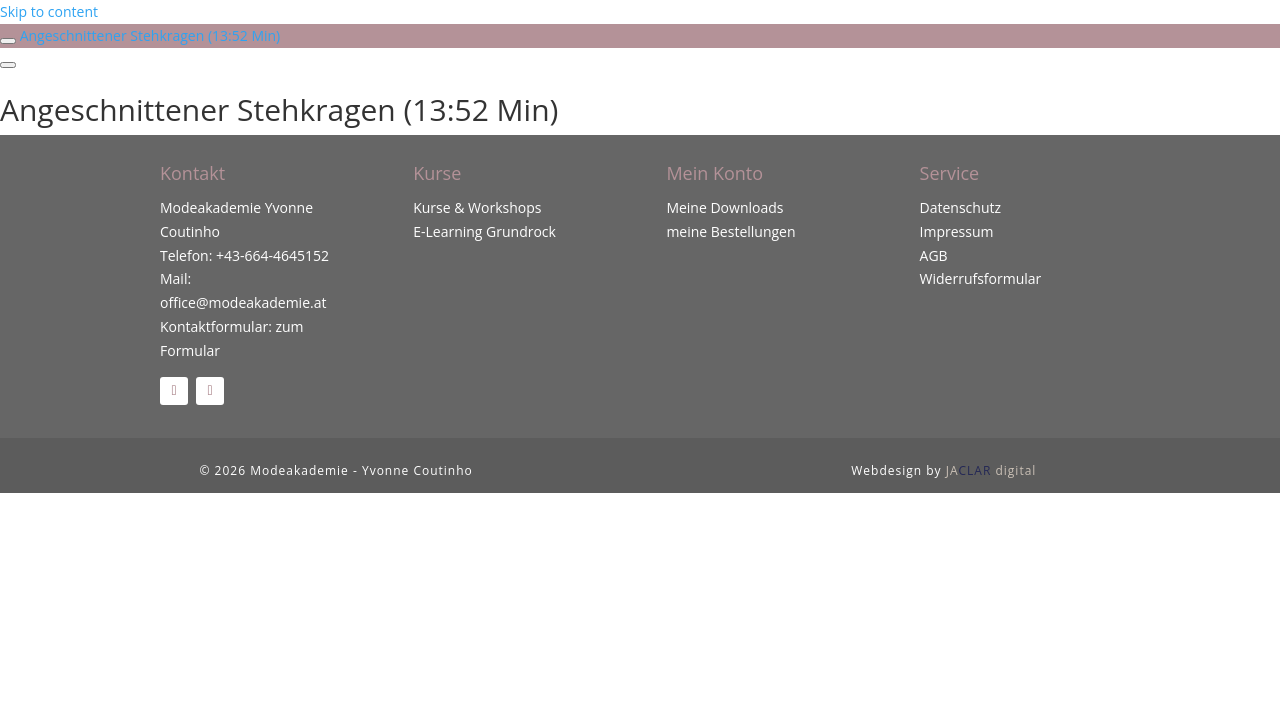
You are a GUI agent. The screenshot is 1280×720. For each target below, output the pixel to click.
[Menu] (8, 65)
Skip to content (49, 11)
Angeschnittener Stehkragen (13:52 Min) (150, 35)
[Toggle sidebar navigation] (8, 41)
